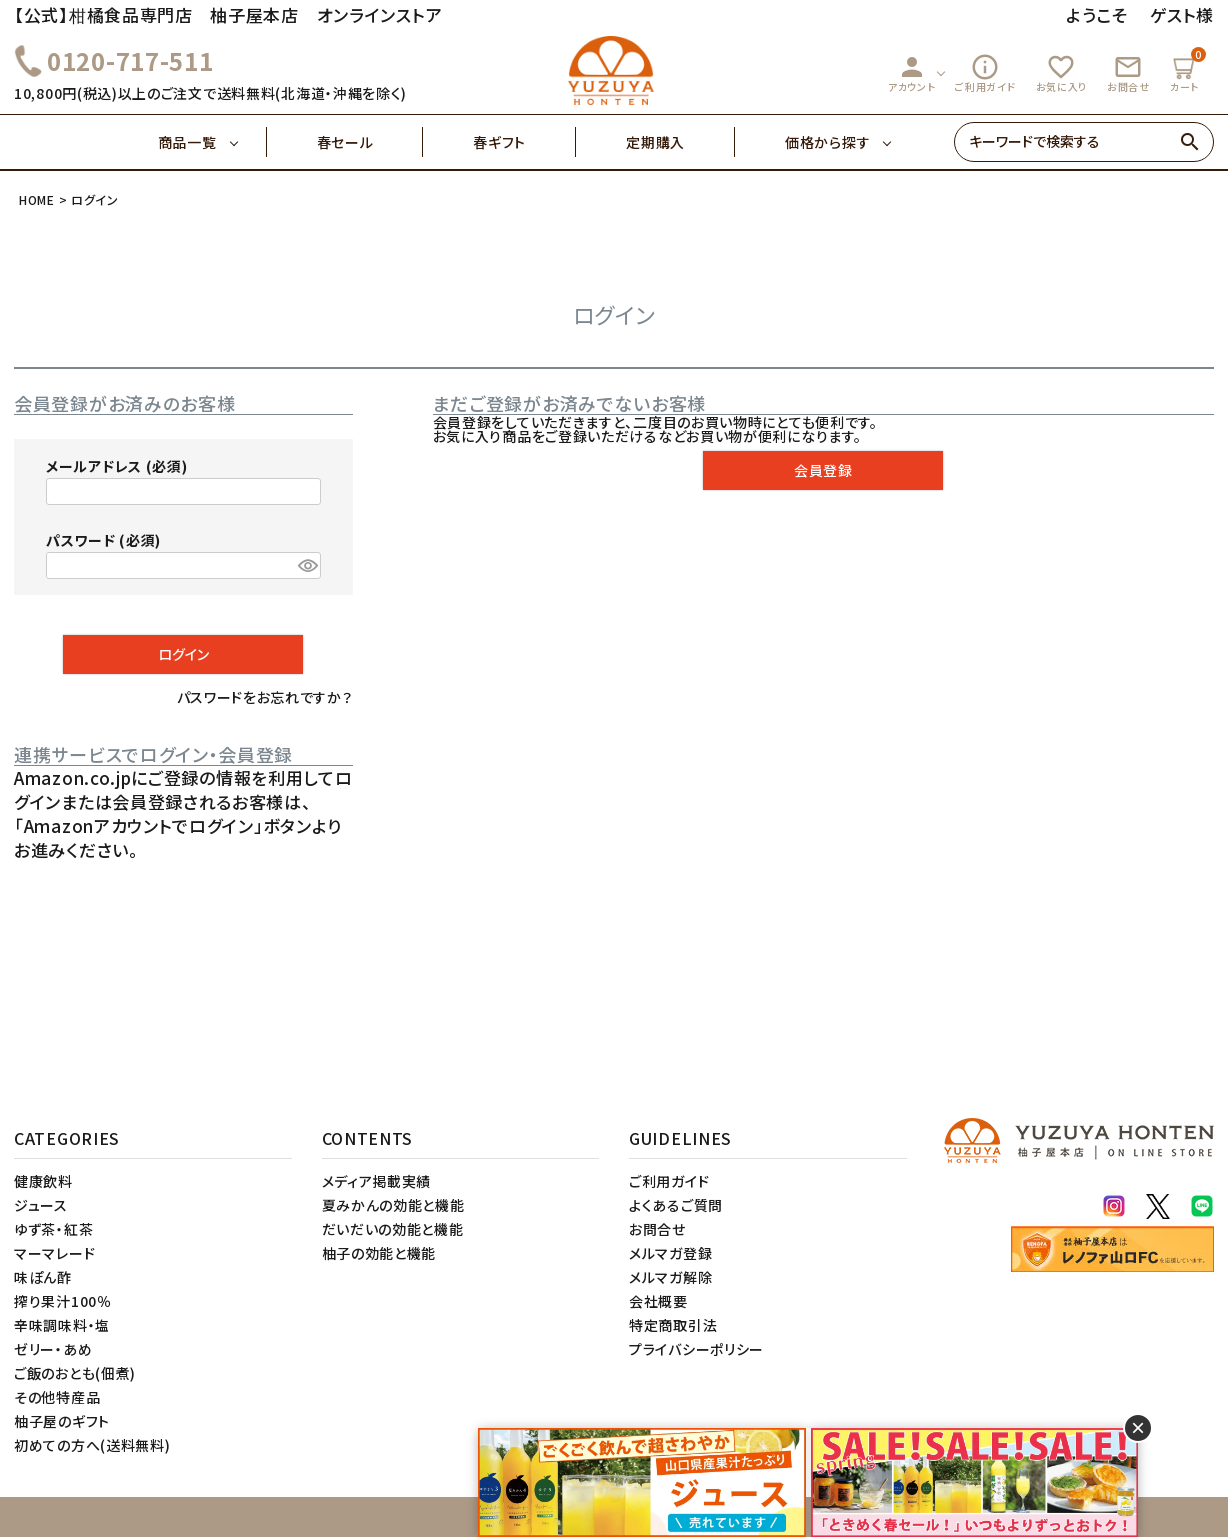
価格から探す (827, 142)
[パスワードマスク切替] (306, 566)
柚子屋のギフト (62, 1421)
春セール (370, 142)
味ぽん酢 (43, 1277)
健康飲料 (43, 1181)
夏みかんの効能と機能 (393, 1205)
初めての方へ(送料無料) (92, 1445)
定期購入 (680, 142)
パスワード (103, 540)
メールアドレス (116, 466)
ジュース (41, 1205)
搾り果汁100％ (63, 1301)
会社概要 (658, 1301)
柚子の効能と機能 (379, 1253)
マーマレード (54, 1253)
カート (1187, 70)
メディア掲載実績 (377, 1181)
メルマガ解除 (670, 1277)
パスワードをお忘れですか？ (265, 697)
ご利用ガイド (985, 73)
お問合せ (1128, 73)
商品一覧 (212, 142)
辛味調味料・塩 (62, 1325)
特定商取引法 (673, 1325)
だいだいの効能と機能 (393, 1229)
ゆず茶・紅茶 (53, 1229)
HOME (37, 199)
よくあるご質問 (676, 1205)
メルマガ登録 (670, 1253)
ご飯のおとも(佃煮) (75, 1373)
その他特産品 (57, 1397)
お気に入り (1062, 73)
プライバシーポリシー (696, 1349)
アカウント (912, 73)
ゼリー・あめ (53, 1349)
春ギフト (524, 142)
